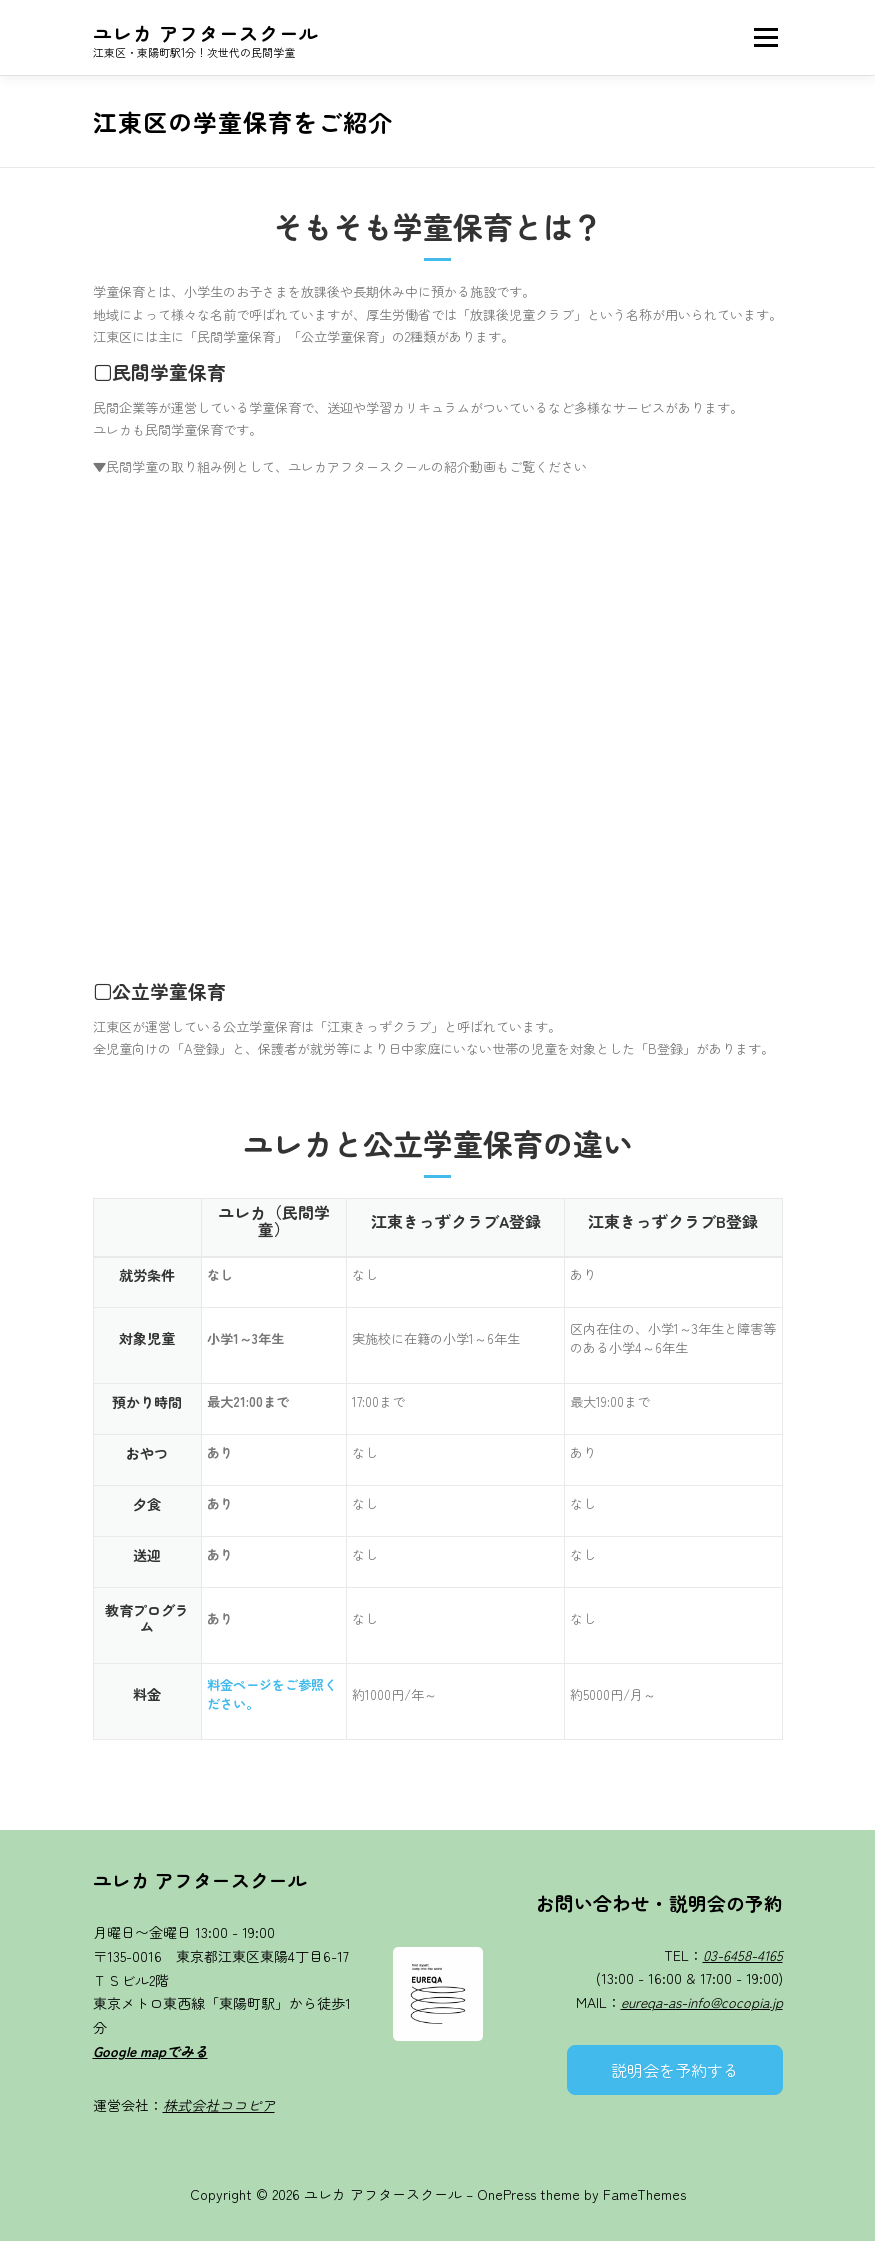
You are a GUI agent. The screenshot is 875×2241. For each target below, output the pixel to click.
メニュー (765, 37)
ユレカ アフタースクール (206, 32)
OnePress (506, 2194)
